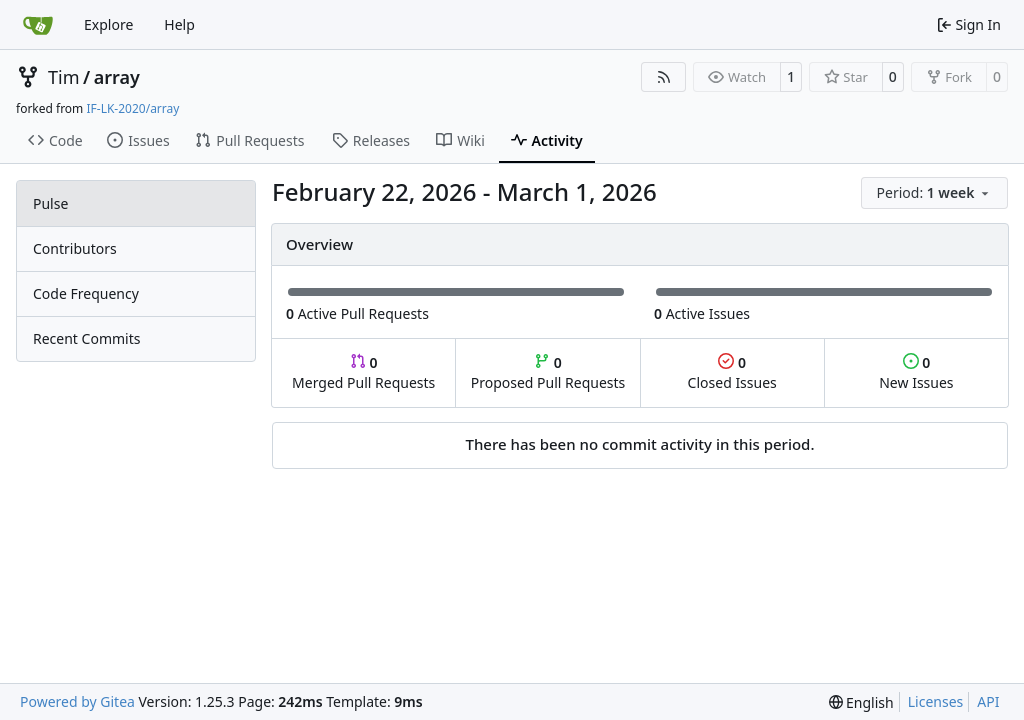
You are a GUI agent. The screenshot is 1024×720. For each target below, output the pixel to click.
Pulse (50, 203)
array (117, 77)
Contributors (75, 248)
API (988, 701)
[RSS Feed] (664, 77)
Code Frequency (86, 293)
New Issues (916, 372)
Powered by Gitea (77, 701)
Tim (63, 77)
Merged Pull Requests (363, 372)
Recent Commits (86, 338)
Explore (108, 24)
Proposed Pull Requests (548, 372)
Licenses (936, 701)
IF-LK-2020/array (132, 108)
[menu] (934, 193)
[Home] (38, 25)
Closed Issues (732, 372)
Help (179, 24)
